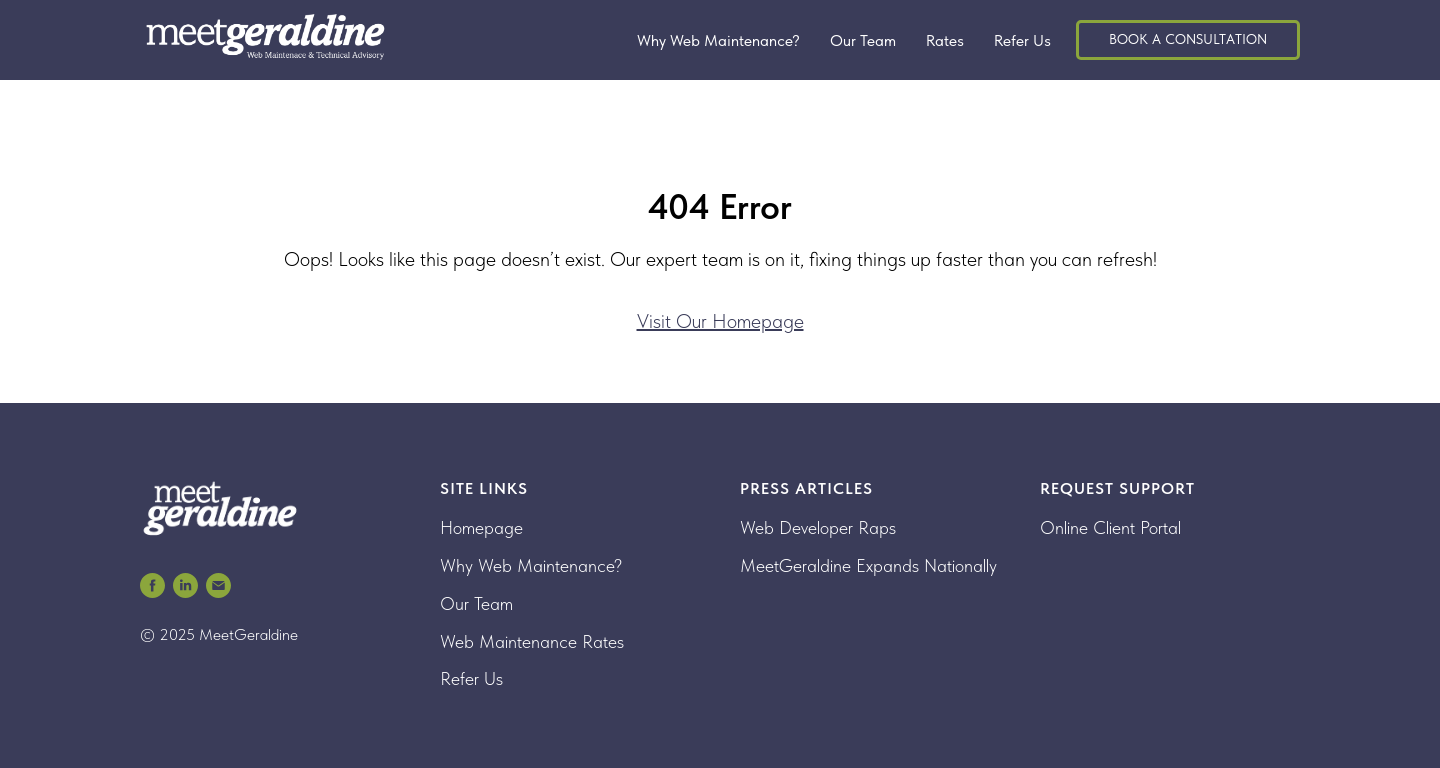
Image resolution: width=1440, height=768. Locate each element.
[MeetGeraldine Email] (218, 585)
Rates (945, 40)
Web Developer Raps (818, 527)
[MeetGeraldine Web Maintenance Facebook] (152, 585)
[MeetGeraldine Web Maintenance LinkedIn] (185, 585)
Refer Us (1022, 40)
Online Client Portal (1110, 527)
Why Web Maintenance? (718, 40)
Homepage (481, 527)
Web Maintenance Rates (532, 641)
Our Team (863, 40)
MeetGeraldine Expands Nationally (868, 565)
